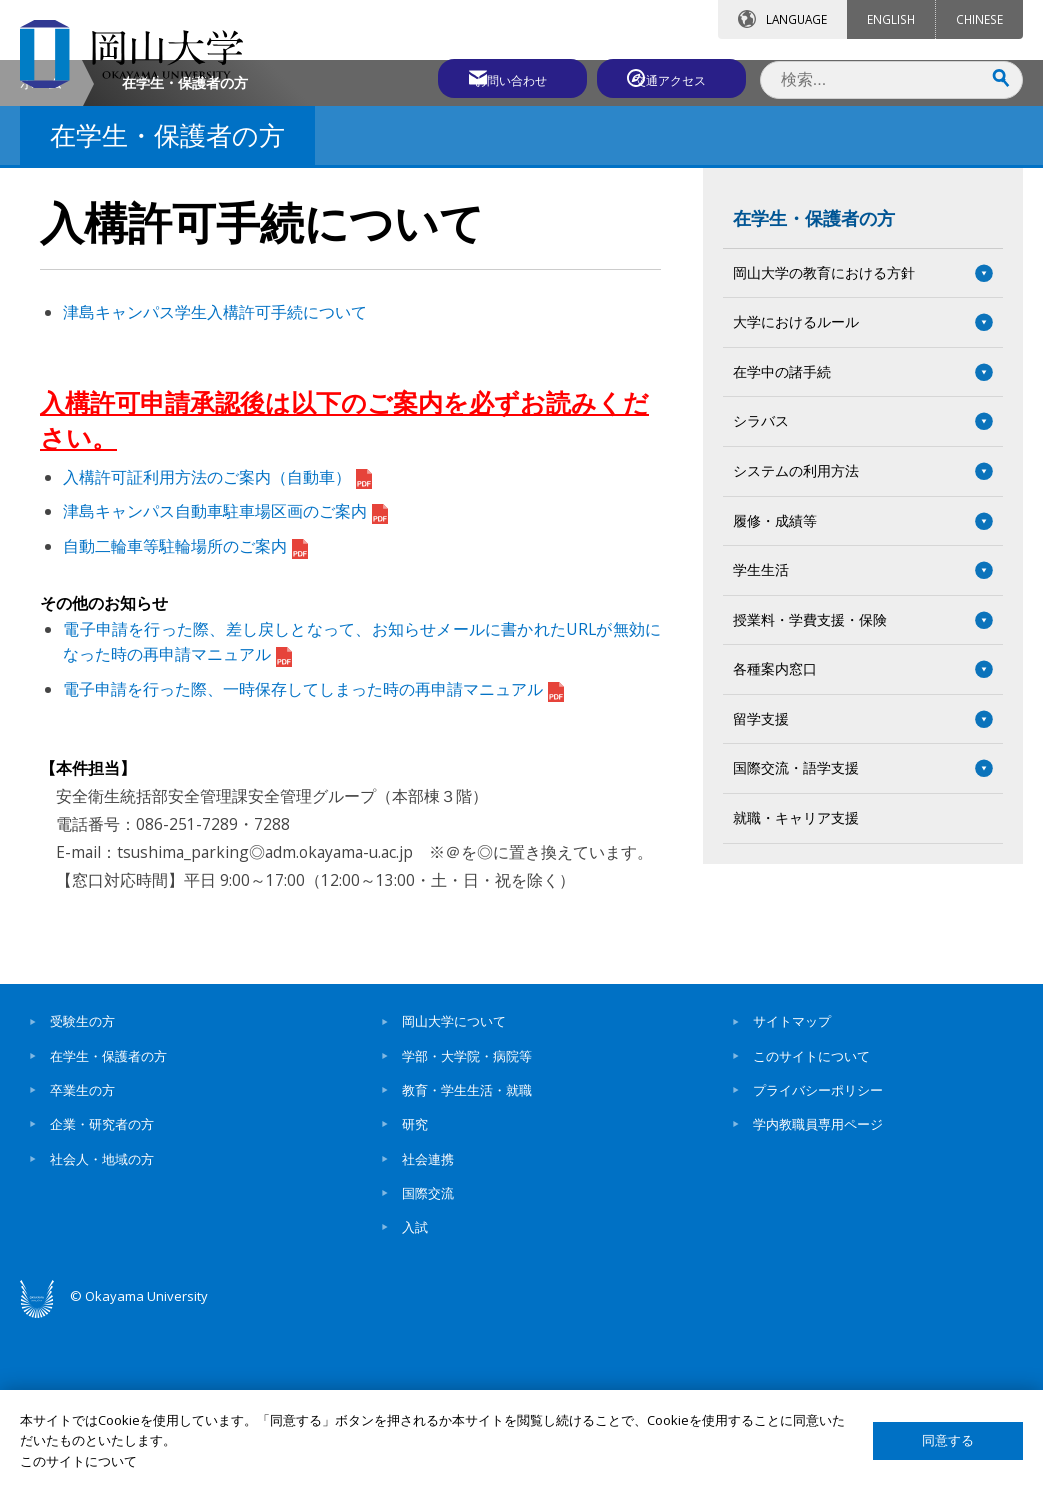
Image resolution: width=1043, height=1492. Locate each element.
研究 (415, 1292)
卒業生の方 (82, 1258)
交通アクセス (674, 77)
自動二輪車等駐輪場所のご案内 (185, 714)
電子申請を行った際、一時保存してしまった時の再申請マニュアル (313, 857)
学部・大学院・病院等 (467, 1224)
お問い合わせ (497, 77)
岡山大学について (454, 1189)
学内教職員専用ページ (818, 1292)
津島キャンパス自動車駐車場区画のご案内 (225, 679)
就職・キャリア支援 (796, 985)
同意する (948, 1440)
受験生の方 (82, 1189)
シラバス (761, 588)
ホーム (41, 250)
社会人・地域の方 (102, 1327)
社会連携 (428, 1327)
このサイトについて (811, 1224)
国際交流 (428, 1361)
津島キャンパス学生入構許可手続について (215, 480)
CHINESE (979, 19)
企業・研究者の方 (102, 1292)
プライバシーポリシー (818, 1258)
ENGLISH (891, 19)
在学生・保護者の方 (814, 386)
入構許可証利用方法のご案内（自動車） (217, 645)
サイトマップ (792, 1189)
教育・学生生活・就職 (467, 1258)
